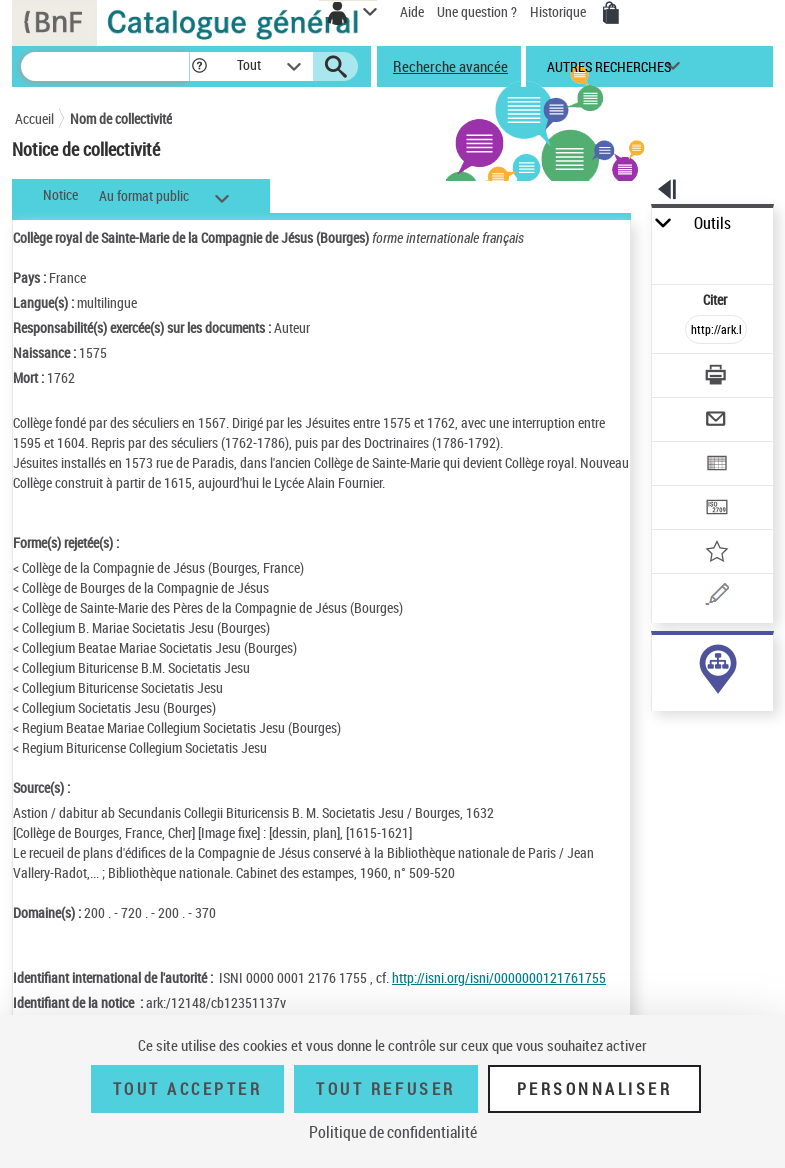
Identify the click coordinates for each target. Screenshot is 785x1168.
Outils (712, 223)
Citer (716, 299)
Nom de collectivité (121, 118)
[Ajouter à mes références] (716, 553)
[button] (199, 66)
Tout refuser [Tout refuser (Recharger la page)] (385, 1089)
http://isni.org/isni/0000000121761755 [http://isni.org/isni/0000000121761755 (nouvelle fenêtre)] (499, 977)
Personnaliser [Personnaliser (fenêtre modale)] (595, 1089)
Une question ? (477, 11)
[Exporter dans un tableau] (716, 465)
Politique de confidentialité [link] (393, 1132)
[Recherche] (105, 66)
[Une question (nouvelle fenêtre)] (716, 597)
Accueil (34, 118)
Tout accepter (188, 1089)
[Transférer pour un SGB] (716, 509)
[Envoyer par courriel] (716, 421)
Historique (559, 11)
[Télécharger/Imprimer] (716, 377)
